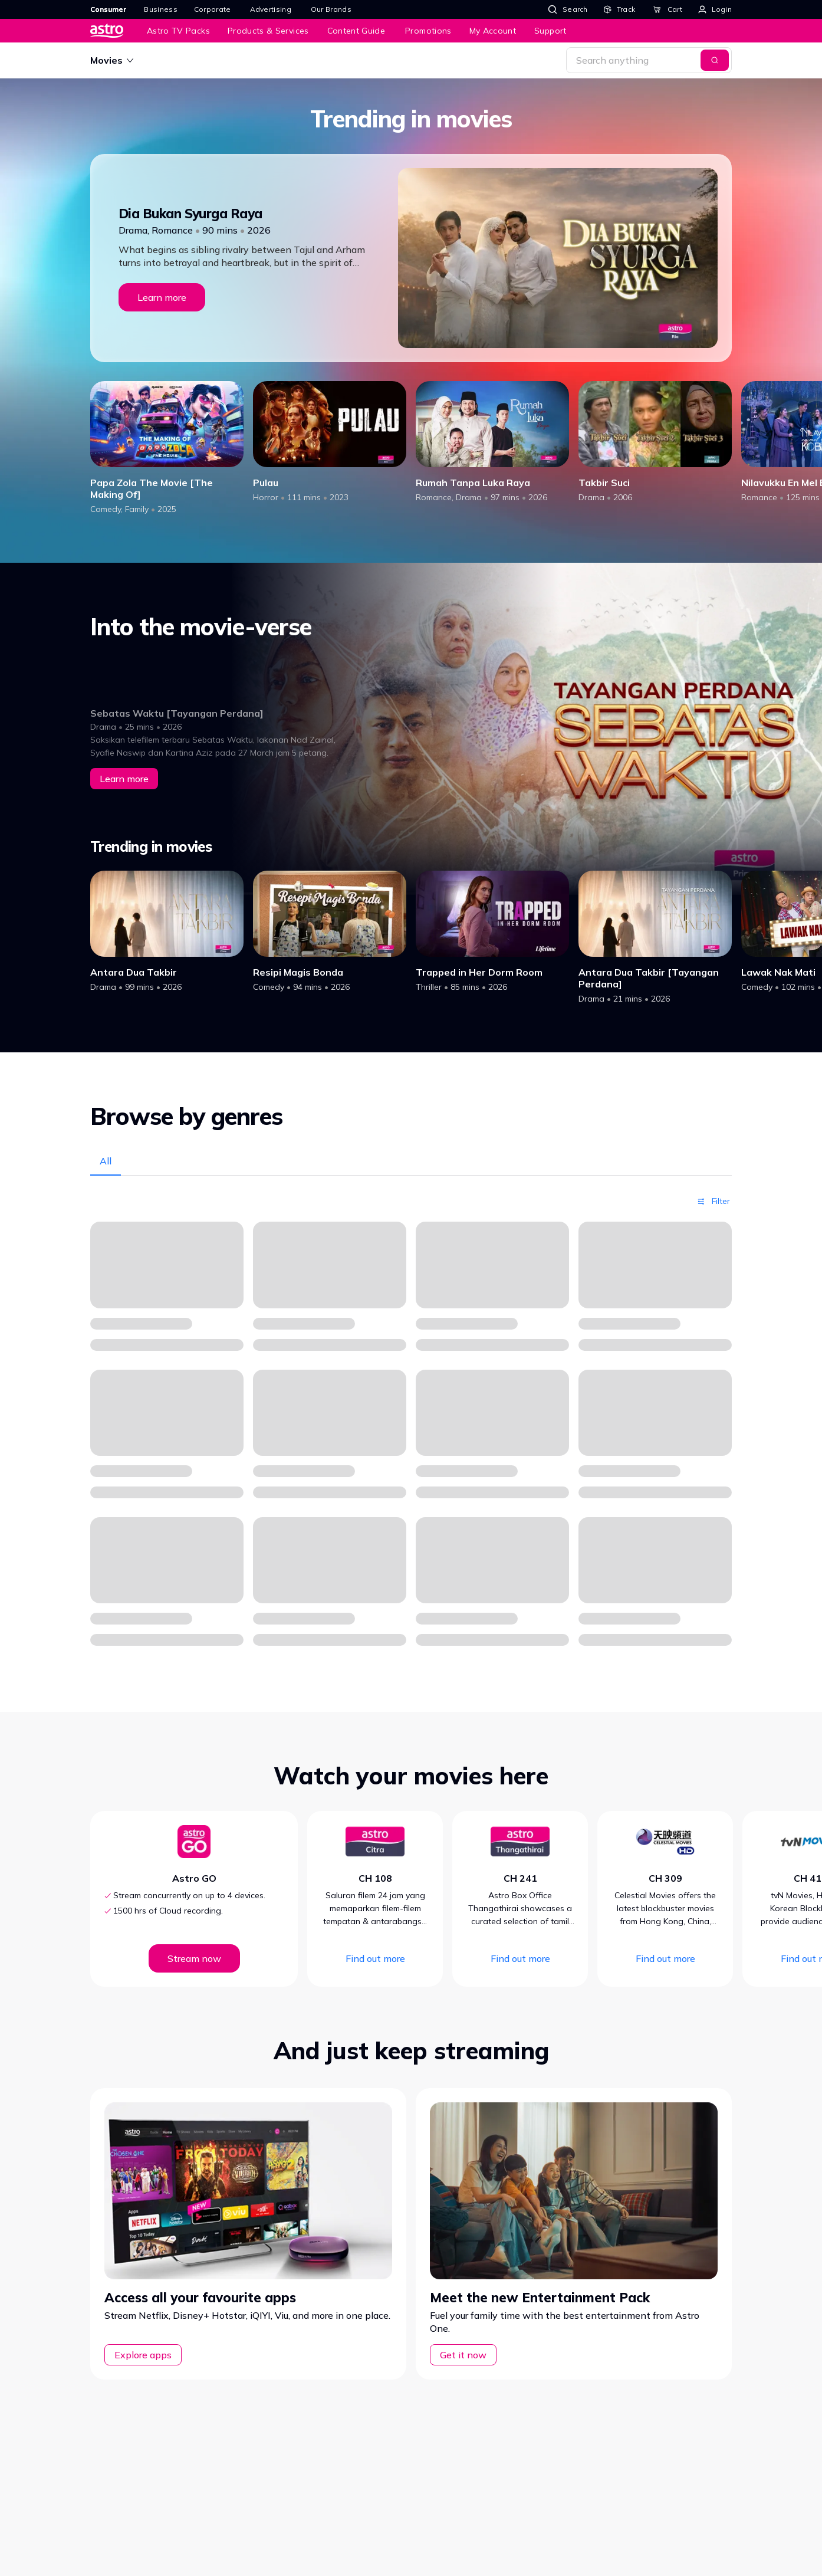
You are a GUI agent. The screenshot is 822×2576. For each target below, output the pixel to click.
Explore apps (143, 2355)
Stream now (194, 1958)
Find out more (375, 1958)
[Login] (715, 9)
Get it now (463, 2355)
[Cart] (667, 9)
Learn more (161, 297)
